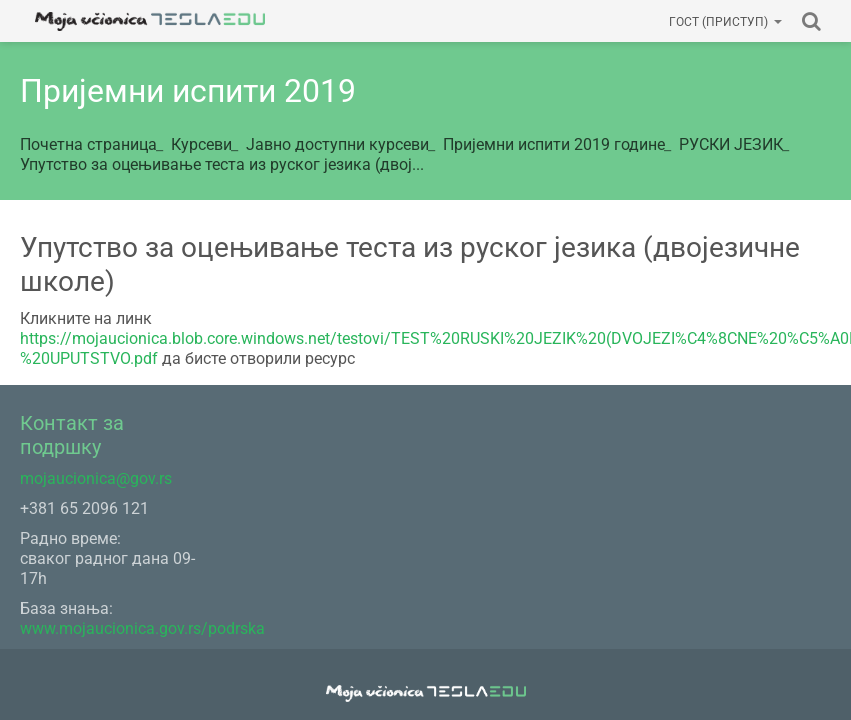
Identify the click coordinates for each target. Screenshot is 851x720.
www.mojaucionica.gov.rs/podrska (142, 628)
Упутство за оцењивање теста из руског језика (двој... (222, 164)
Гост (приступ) (725, 22)
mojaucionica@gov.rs (96, 478)
